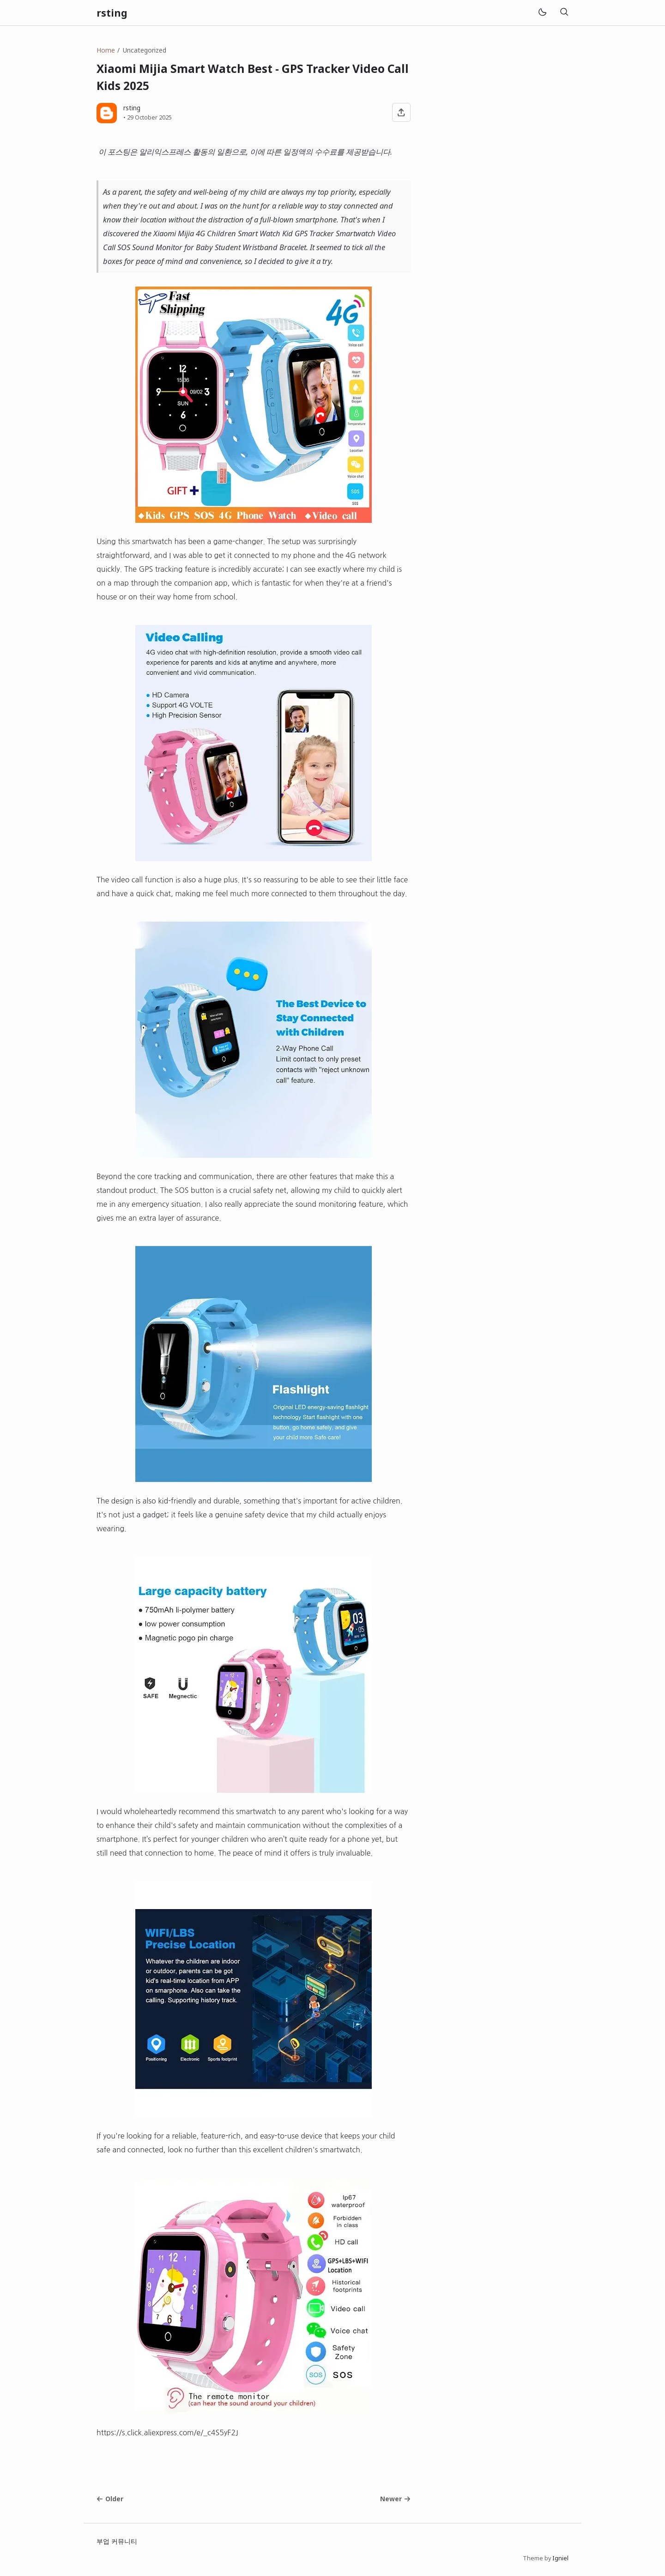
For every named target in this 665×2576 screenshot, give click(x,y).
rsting (112, 12)
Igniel (560, 2558)
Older (110, 2498)
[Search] (564, 12)
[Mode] (542, 12)
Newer (395, 2498)
